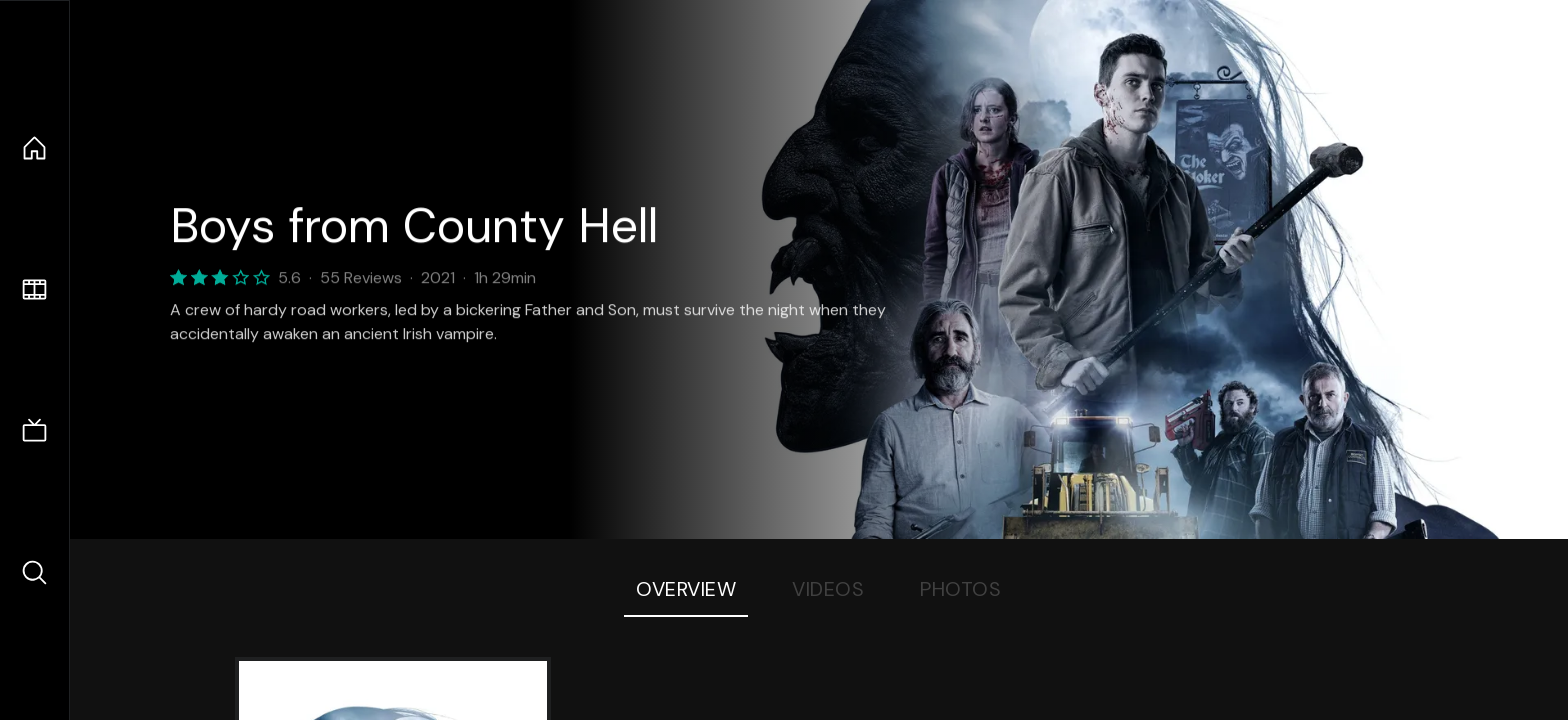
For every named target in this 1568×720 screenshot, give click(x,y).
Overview (686, 589)
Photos (960, 589)
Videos (828, 589)
